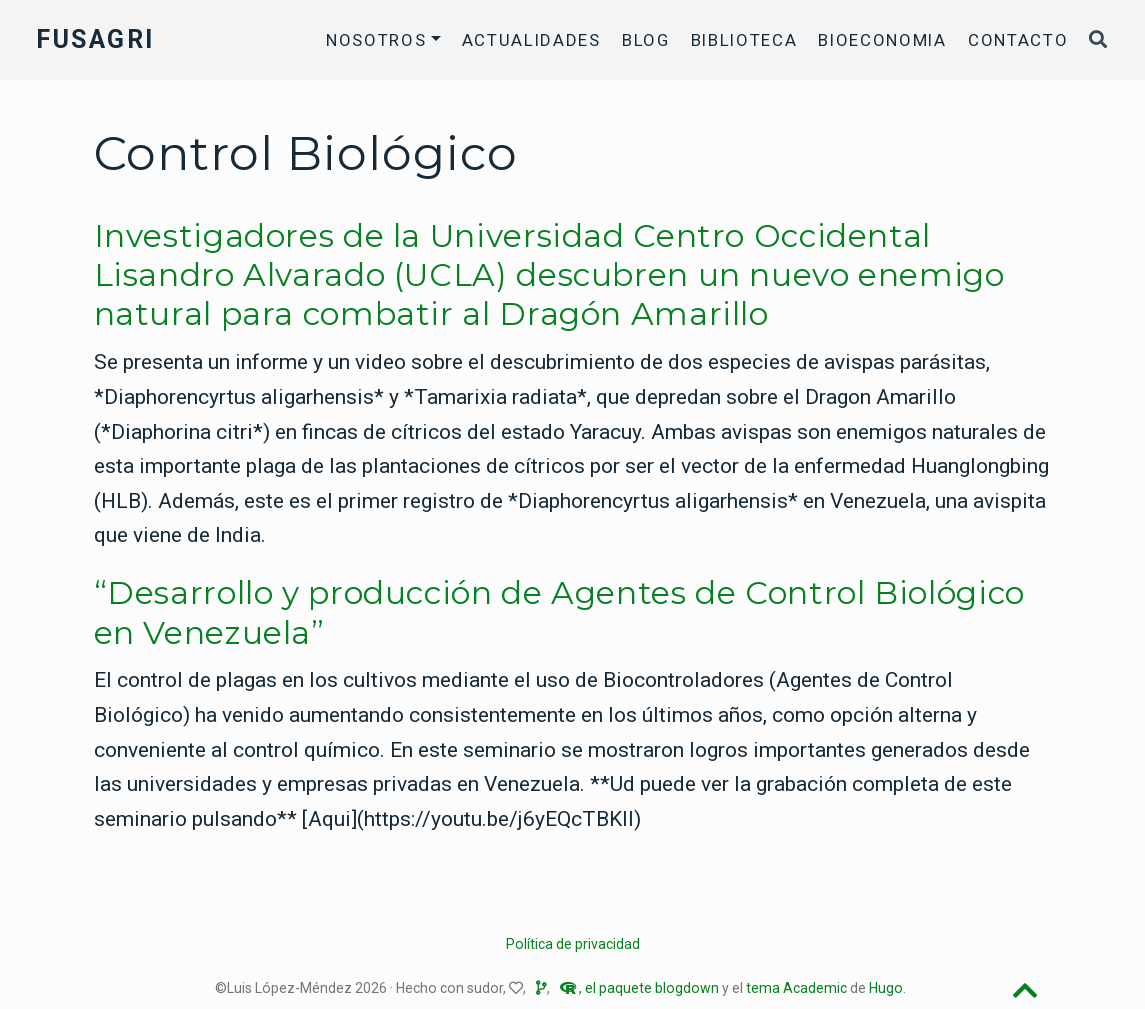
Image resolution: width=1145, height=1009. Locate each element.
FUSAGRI (95, 39)
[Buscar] (1099, 40)
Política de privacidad (573, 944)
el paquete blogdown (652, 988)
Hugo (886, 988)
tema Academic (796, 988)
